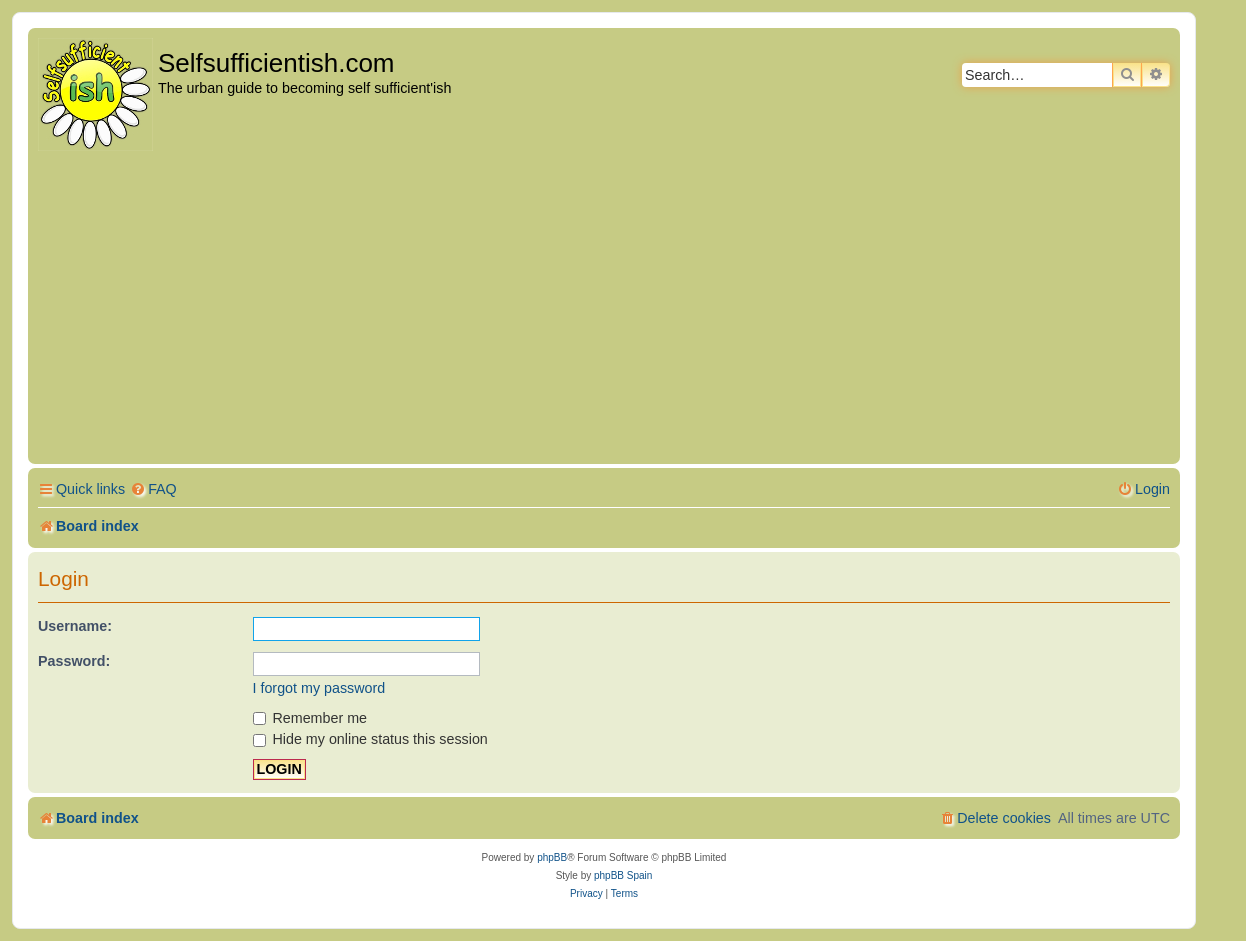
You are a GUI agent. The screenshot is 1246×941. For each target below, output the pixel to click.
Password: (74, 661)
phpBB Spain (623, 875)
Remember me (310, 718)
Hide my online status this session (370, 739)
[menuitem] (153, 489)
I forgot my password (319, 688)
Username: (75, 626)
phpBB (552, 857)
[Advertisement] (604, 309)
